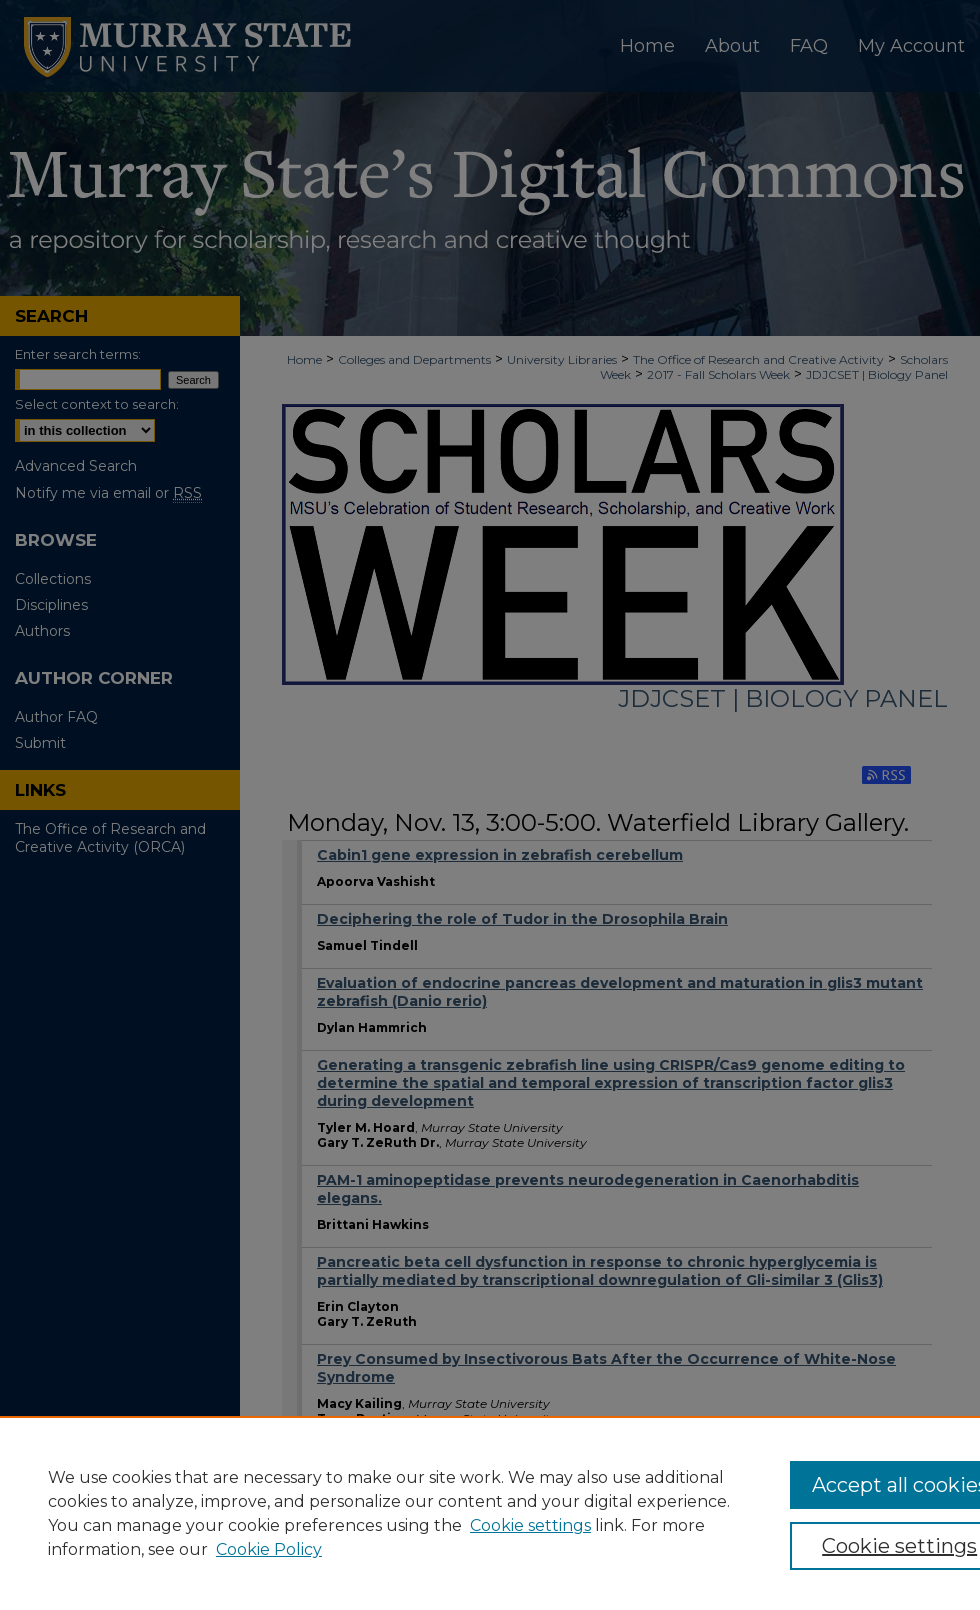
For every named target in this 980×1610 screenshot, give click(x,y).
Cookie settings (530, 1525)
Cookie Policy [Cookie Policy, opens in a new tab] (269, 1549)
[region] (490, 1513)
